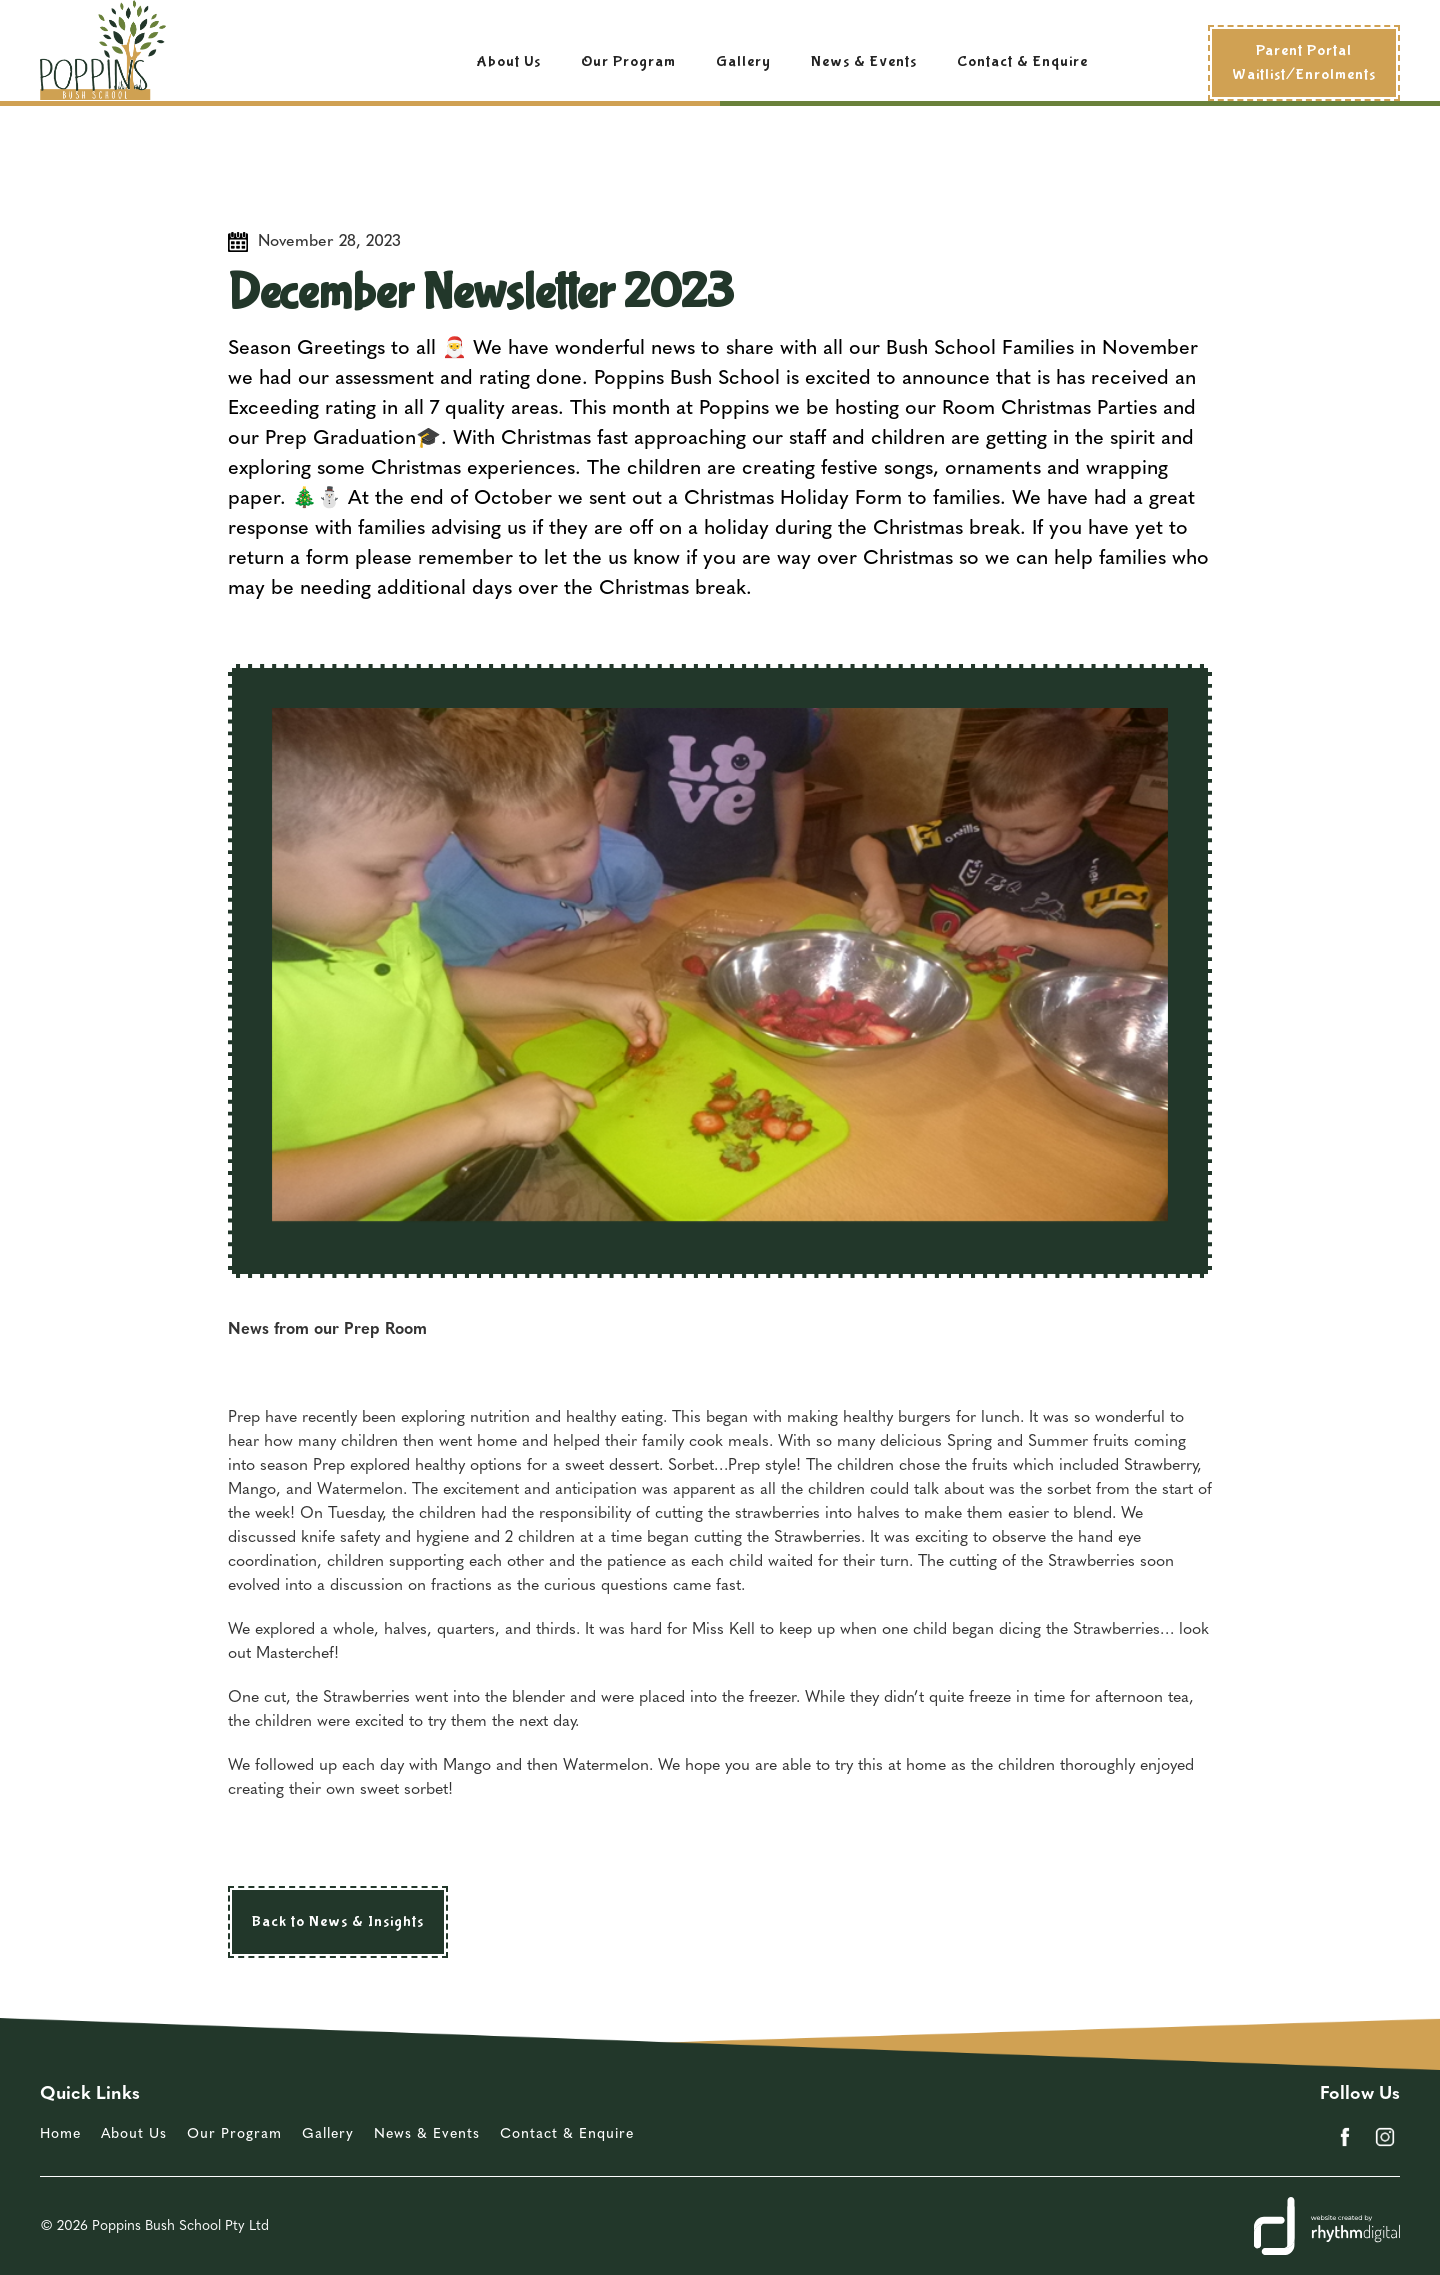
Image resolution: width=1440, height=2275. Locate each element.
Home (60, 2134)
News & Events (864, 61)
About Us (509, 61)
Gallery (743, 61)
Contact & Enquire (1022, 61)
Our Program (628, 61)
